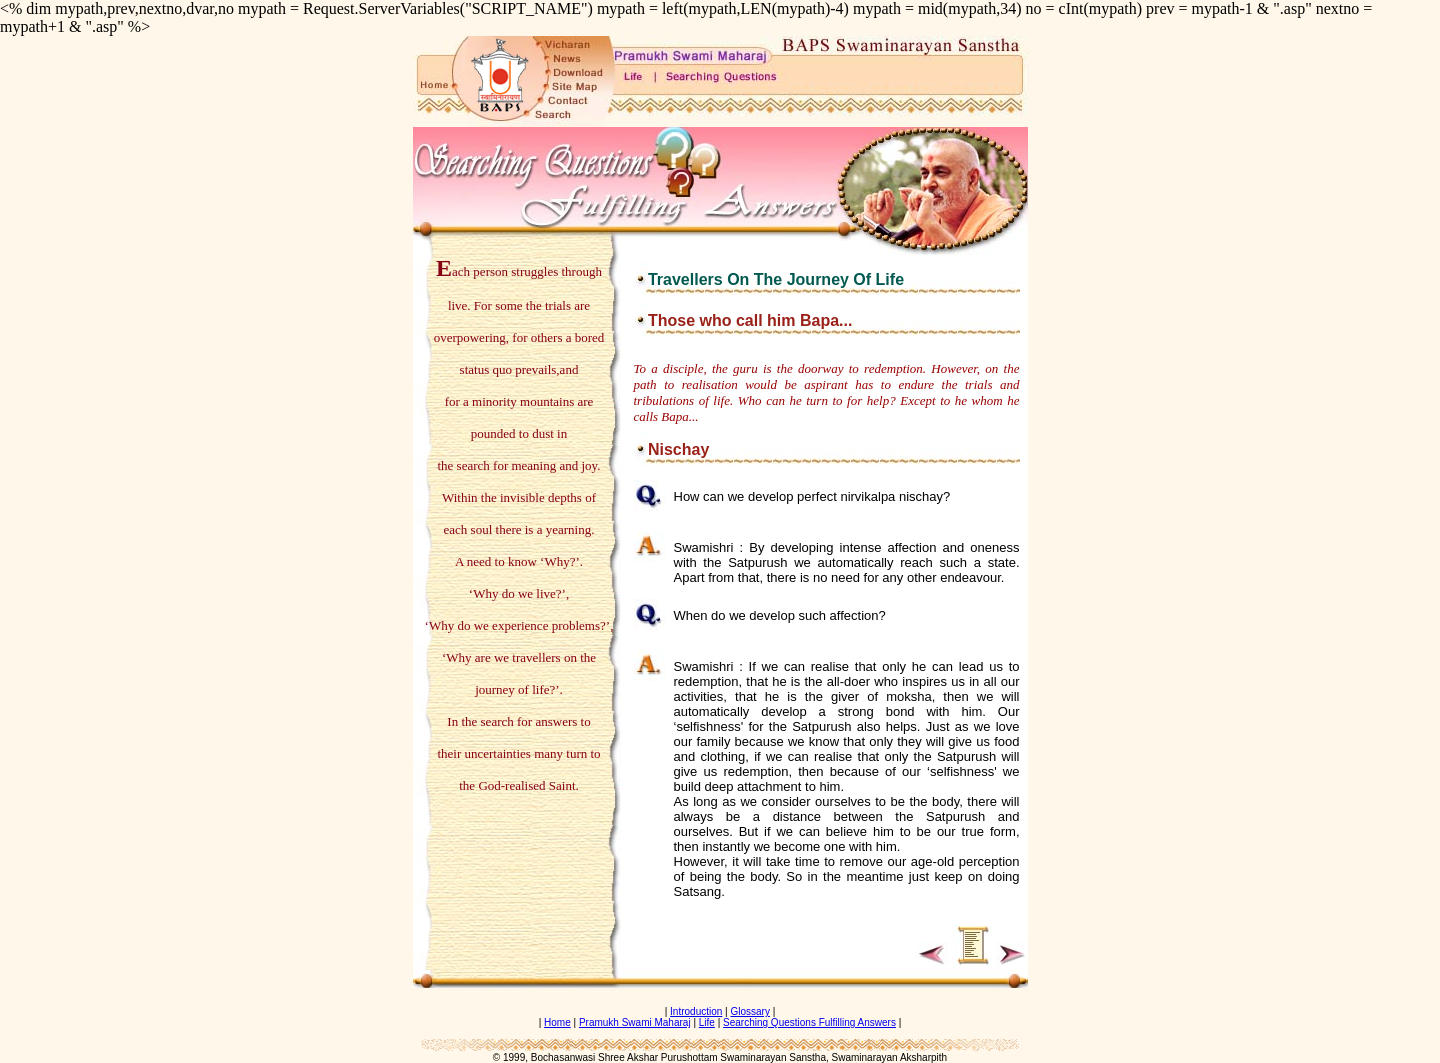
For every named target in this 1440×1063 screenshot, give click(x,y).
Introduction (696, 1011)
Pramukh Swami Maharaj (635, 1022)
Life (707, 1022)
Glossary (749, 1011)
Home (557, 1022)
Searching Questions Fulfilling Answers (809, 1022)
